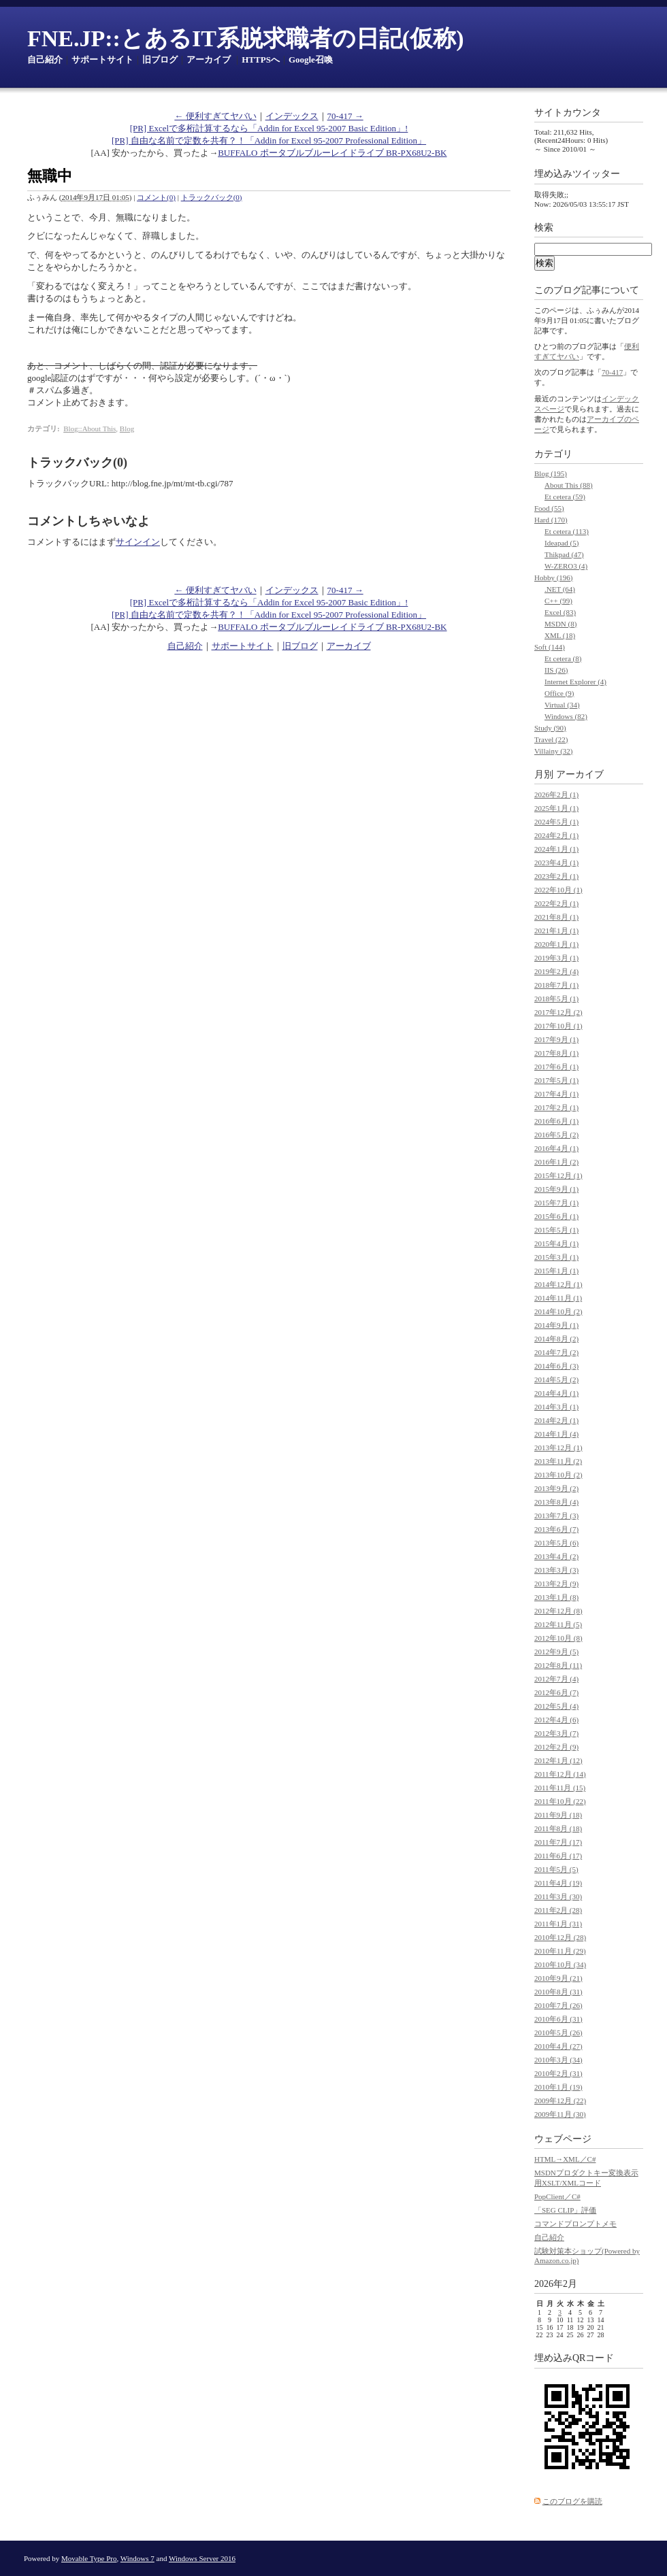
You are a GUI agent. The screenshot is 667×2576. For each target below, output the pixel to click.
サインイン (138, 542)
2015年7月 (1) (556, 1203)
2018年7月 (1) (556, 985)
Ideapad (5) (561, 543)
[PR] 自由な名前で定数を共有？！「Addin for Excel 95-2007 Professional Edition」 (269, 140)
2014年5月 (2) (556, 1379)
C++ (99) (558, 601)
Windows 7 (137, 2558)
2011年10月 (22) (560, 1801)
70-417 (612, 372)
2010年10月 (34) (560, 1964)
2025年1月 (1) (556, 808)
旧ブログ (160, 59)
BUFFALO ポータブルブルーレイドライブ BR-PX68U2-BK (332, 153)
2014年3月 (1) (556, 1407)
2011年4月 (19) (558, 1883)
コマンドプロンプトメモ (575, 2224)
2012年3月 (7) (556, 1733)
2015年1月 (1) (556, 1271)
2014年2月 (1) (556, 1420)
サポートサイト (102, 59)
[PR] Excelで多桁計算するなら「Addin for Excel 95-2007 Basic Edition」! (269, 128)
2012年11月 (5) (558, 1624)
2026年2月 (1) (556, 794)
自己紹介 (45, 59)
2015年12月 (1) (558, 1175)
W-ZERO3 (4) (565, 566)
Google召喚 (311, 59)
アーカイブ (208, 59)
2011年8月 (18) (558, 1828)
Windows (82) (565, 716)
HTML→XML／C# (565, 2159)
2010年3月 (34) (558, 2060)
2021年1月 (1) (556, 930)
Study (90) (550, 728)
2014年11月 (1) (558, 1298)
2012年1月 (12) (558, 1760)
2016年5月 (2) (556, 1135)
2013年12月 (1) (558, 1447)
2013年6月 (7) (556, 1529)
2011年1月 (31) (558, 1924)
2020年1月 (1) (556, 944)
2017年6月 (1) (556, 1067)
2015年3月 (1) (556, 1257)
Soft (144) (549, 647)
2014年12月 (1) (558, 1284)
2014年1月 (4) (556, 1434)
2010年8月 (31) (558, 1992)
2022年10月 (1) (558, 890)
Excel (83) (560, 612)
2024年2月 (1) (556, 835)
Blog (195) (550, 473)
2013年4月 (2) (556, 1556)
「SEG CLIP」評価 (565, 2210)
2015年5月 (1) (556, 1230)
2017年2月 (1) (556, 1107)
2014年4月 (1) (556, 1393)
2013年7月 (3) (556, 1515)
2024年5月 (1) (556, 822)
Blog (127, 428)
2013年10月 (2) (558, 1475)
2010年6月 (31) (558, 2019)
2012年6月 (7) (556, 1692)
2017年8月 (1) (556, 1053)
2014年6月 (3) (556, 1366)
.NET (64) (559, 589)
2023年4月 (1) (556, 862)
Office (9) (559, 693)
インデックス (292, 116)
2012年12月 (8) (558, 1611)
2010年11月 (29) (560, 1951)
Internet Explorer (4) (575, 682)
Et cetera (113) (566, 531)
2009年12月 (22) (560, 2100)
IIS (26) (556, 670)
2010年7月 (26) (558, 2005)
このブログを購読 (572, 2501)
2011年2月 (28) (558, 1910)
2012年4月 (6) (556, 1720)
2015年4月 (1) (556, 1243)
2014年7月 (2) (556, 1352)
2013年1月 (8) (556, 1597)
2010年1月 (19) (558, 2087)
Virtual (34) (562, 705)
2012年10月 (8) (558, 1638)
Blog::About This (89, 428)
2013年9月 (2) (556, 1488)
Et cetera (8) (562, 658)
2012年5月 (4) (556, 1706)
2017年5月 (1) (556, 1080)
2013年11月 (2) (558, 1461)
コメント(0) (156, 197)
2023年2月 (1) (556, 876)
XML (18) (559, 635)
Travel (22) (551, 739)
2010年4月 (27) (558, 2046)
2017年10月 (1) (558, 1026)
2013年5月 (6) (556, 1543)
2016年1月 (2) (556, 1162)
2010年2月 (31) (558, 2073)
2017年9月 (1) (556, 1039)
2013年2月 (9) (556, 1583)
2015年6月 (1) (556, 1216)
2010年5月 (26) (558, 2032)
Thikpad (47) (564, 554)
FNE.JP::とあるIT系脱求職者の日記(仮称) (245, 38)
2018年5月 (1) (556, 998)
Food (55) (549, 508)
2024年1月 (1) (556, 849)
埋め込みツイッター (577, 174)
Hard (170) (551, 520)
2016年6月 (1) (556, 1121)
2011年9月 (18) (558, 1815)
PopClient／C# (557, 2196)
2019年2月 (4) (556, 971)
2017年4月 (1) (556, 1094)
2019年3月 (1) (556, 958)
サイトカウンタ (567, 112)
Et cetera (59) (564, 496)
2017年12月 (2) (558, 1012)
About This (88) (568, 485)
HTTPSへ (261, 59)
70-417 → (345, 116)
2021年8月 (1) (556, 917)
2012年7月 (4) (556, 1679)
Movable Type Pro (89, 2558)
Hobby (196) (553, 577)
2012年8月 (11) (558, 1665)
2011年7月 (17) (558, 1842)
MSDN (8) (560, 624)
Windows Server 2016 (202, 2558)
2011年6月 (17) (558, 1856)
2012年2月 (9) (556, 1747)
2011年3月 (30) (558, 1896)
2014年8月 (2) (556, 1339)
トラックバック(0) (211, 197)
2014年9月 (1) (556, 1325)
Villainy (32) (553, 751)
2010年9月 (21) (558, 1978)
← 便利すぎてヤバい (215, 116)
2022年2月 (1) (556, 903)
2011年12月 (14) (560, 1774)
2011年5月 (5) (556, 1869)
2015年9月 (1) (556, 1189)
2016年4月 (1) (556, 1148)
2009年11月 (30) (560, 2114)
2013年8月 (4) (556, 1502)
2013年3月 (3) (556, 1570)
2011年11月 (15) (559, 1788)
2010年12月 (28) (560, 1937)
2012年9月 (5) (556, 1651)
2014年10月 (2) (558, 1311)
